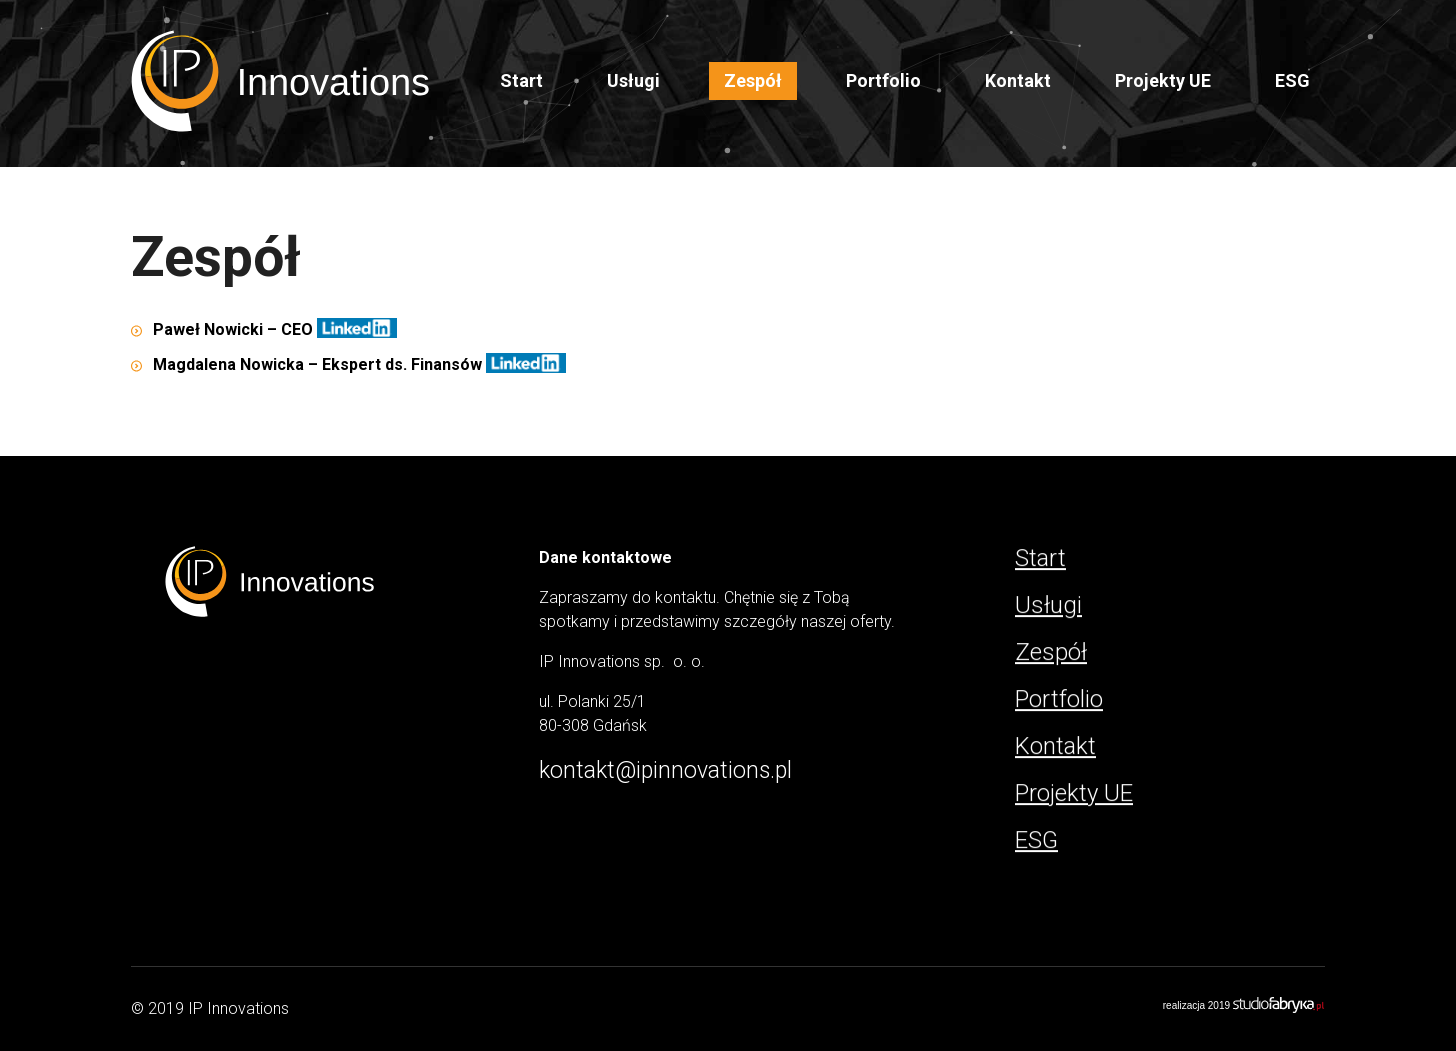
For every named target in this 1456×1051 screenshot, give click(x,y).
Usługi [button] (633, 80)
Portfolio (883, 80)
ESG (1292, 80)
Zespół (753, 80)
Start (521, 80)
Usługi (1048, 605)
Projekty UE (1163, 80)
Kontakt (1018, 80)
